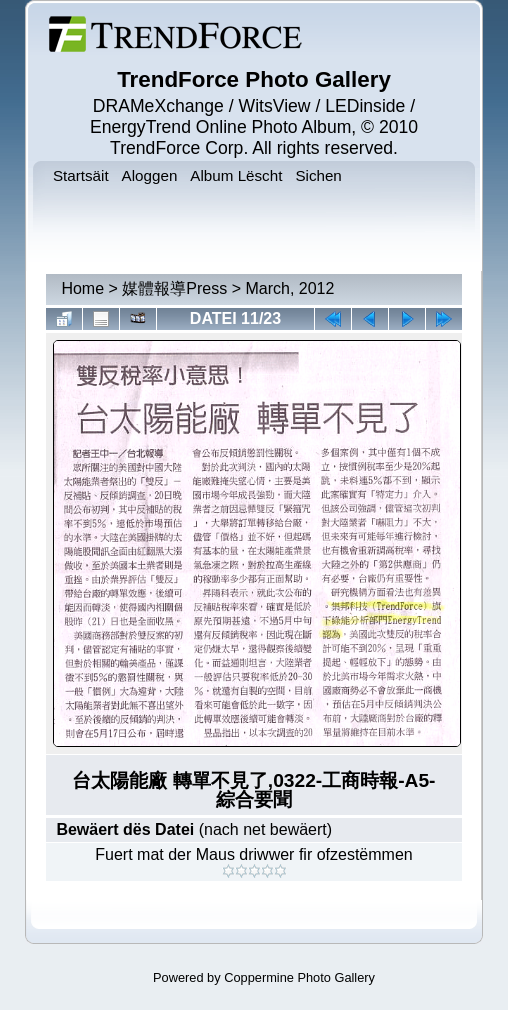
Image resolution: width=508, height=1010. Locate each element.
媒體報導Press (174, 288)
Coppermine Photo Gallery (299, 977)
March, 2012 (289, 288)
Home (82, 288)
